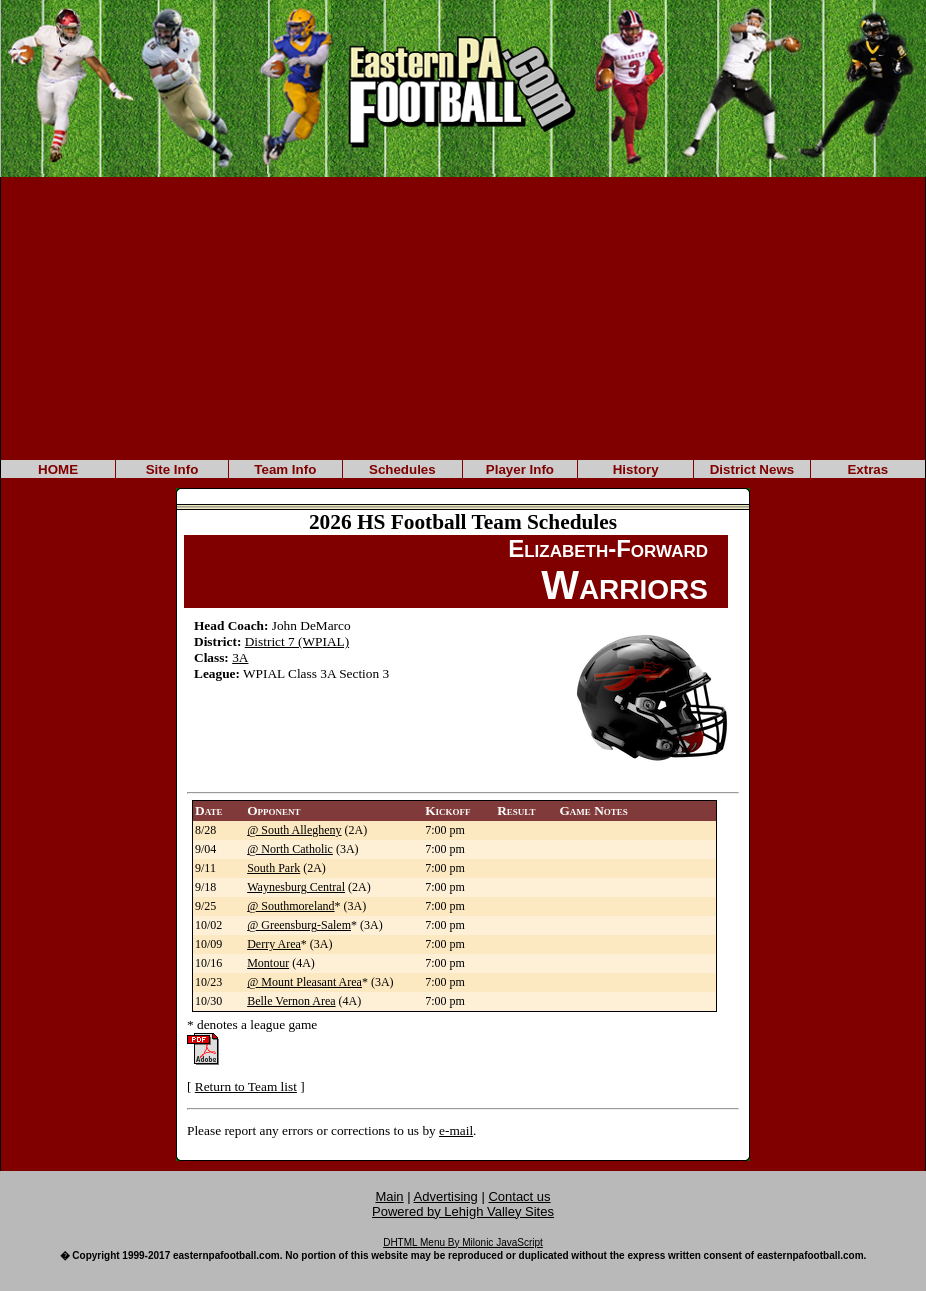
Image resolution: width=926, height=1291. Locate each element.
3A (240, 657)
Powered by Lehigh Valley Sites (463, 1211)
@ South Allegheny (294, 830)
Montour (268, 963)
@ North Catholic (290, 849)
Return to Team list (246, 1086)
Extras (867, 469)
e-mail (456, 1130)
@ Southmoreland (290, 906)
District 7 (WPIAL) (297, 641)
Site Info (172, 469)
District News (752, 469)
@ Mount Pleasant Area (304, 982)
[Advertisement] (463, 317)
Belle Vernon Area (291, 1001)
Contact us (519, 1196)
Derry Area (274, 944)
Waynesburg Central (296, 887)
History (636, 469)
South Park (273, 868)
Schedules (402, 469)
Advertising (446, 1196)
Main (389, 1196)
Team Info (285, 469)
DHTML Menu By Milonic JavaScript (463, 1242)
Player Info (520, 469)
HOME (58, 469)
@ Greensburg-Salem (299, 925)
